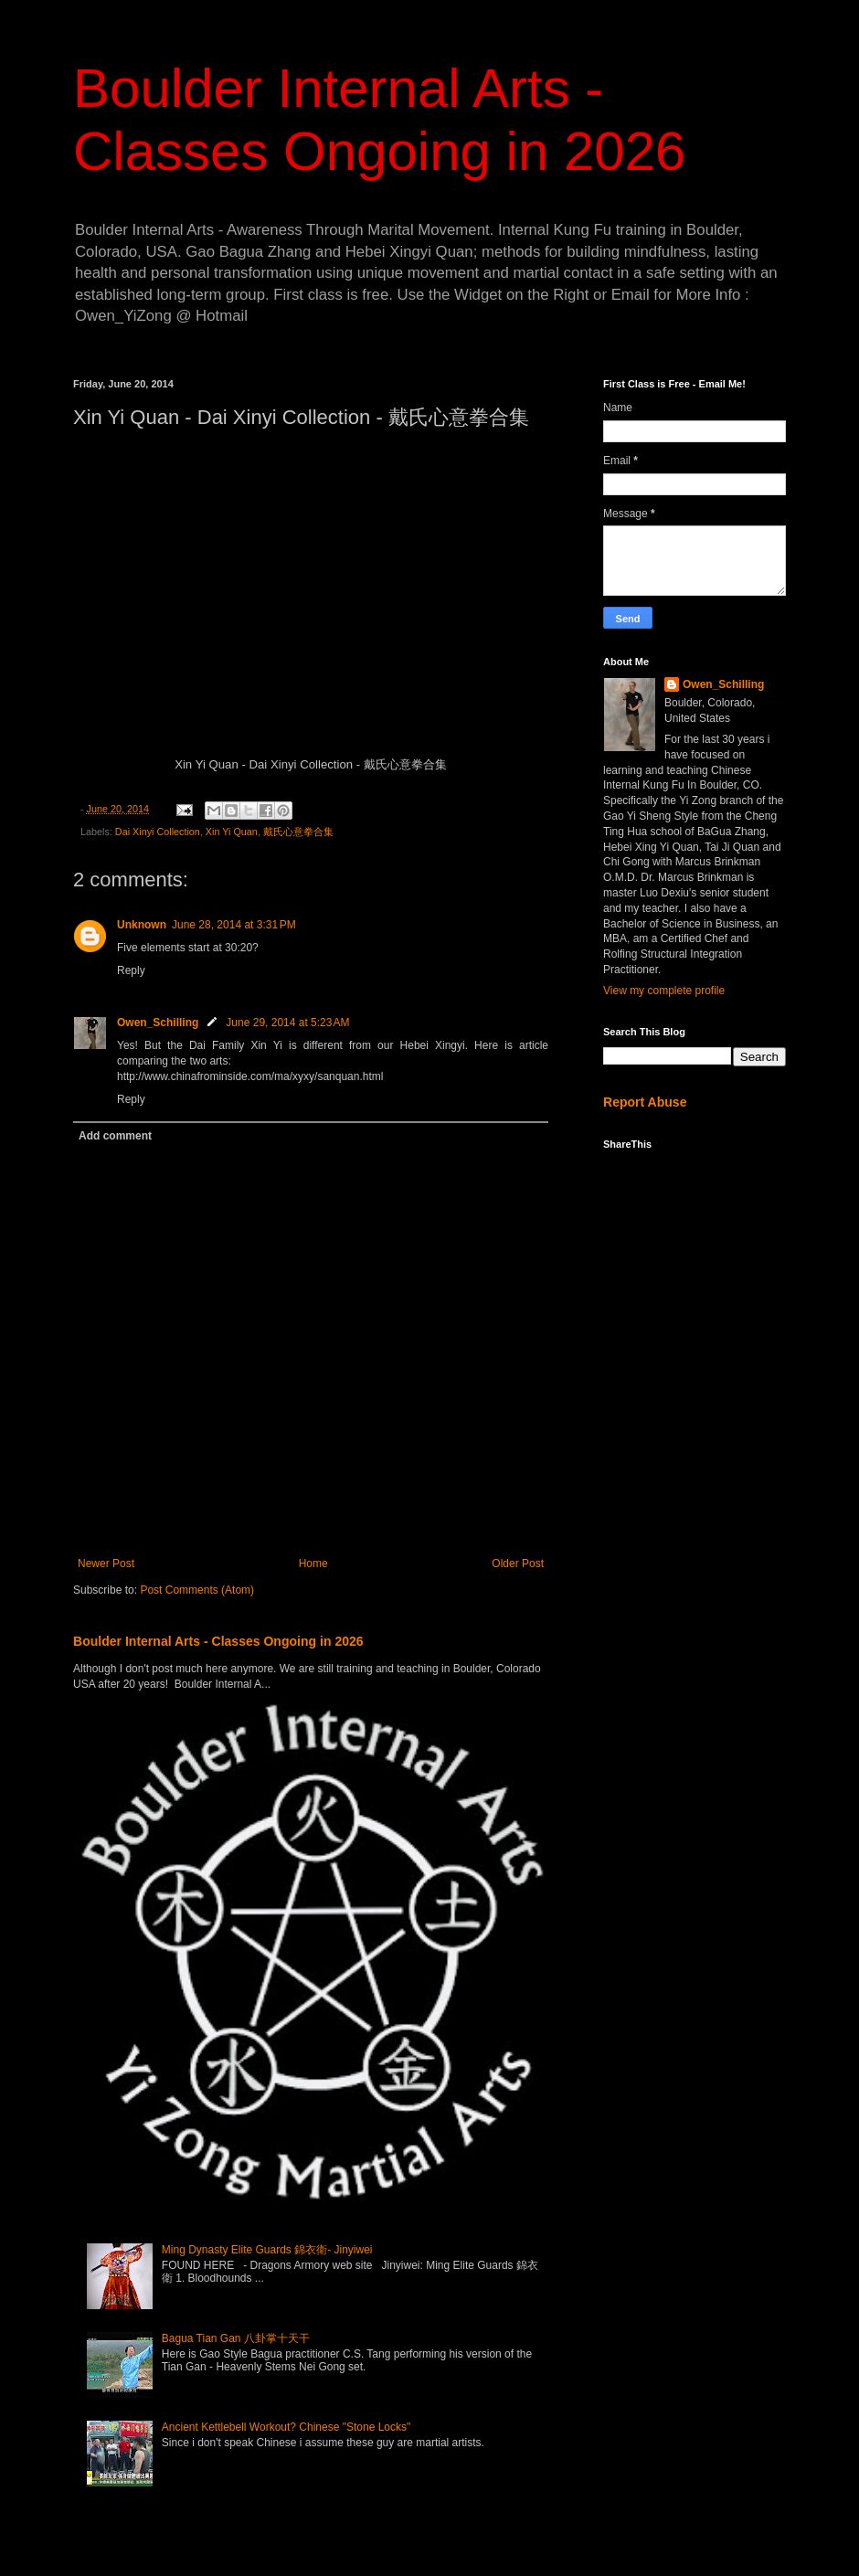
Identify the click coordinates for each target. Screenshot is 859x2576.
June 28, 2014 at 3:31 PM (234, 924)
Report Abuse (644, 1102)
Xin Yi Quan (232, 831)
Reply (131, 970)
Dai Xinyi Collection (157, 831)
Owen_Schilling (157, 1022)
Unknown (141, 924)
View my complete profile (664, 990)
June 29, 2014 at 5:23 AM (287, 1022)
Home (313, 1563)
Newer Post (106, 1563)
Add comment (115, 1135)
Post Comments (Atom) (197, 1590)
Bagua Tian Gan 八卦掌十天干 (236, 2338)
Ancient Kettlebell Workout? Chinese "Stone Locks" (286, 2427)
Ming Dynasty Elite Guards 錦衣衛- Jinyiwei (267, 2249)
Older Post (518, 1563)
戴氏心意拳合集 (298, 831)
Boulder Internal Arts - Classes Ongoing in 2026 (218, 1641)
